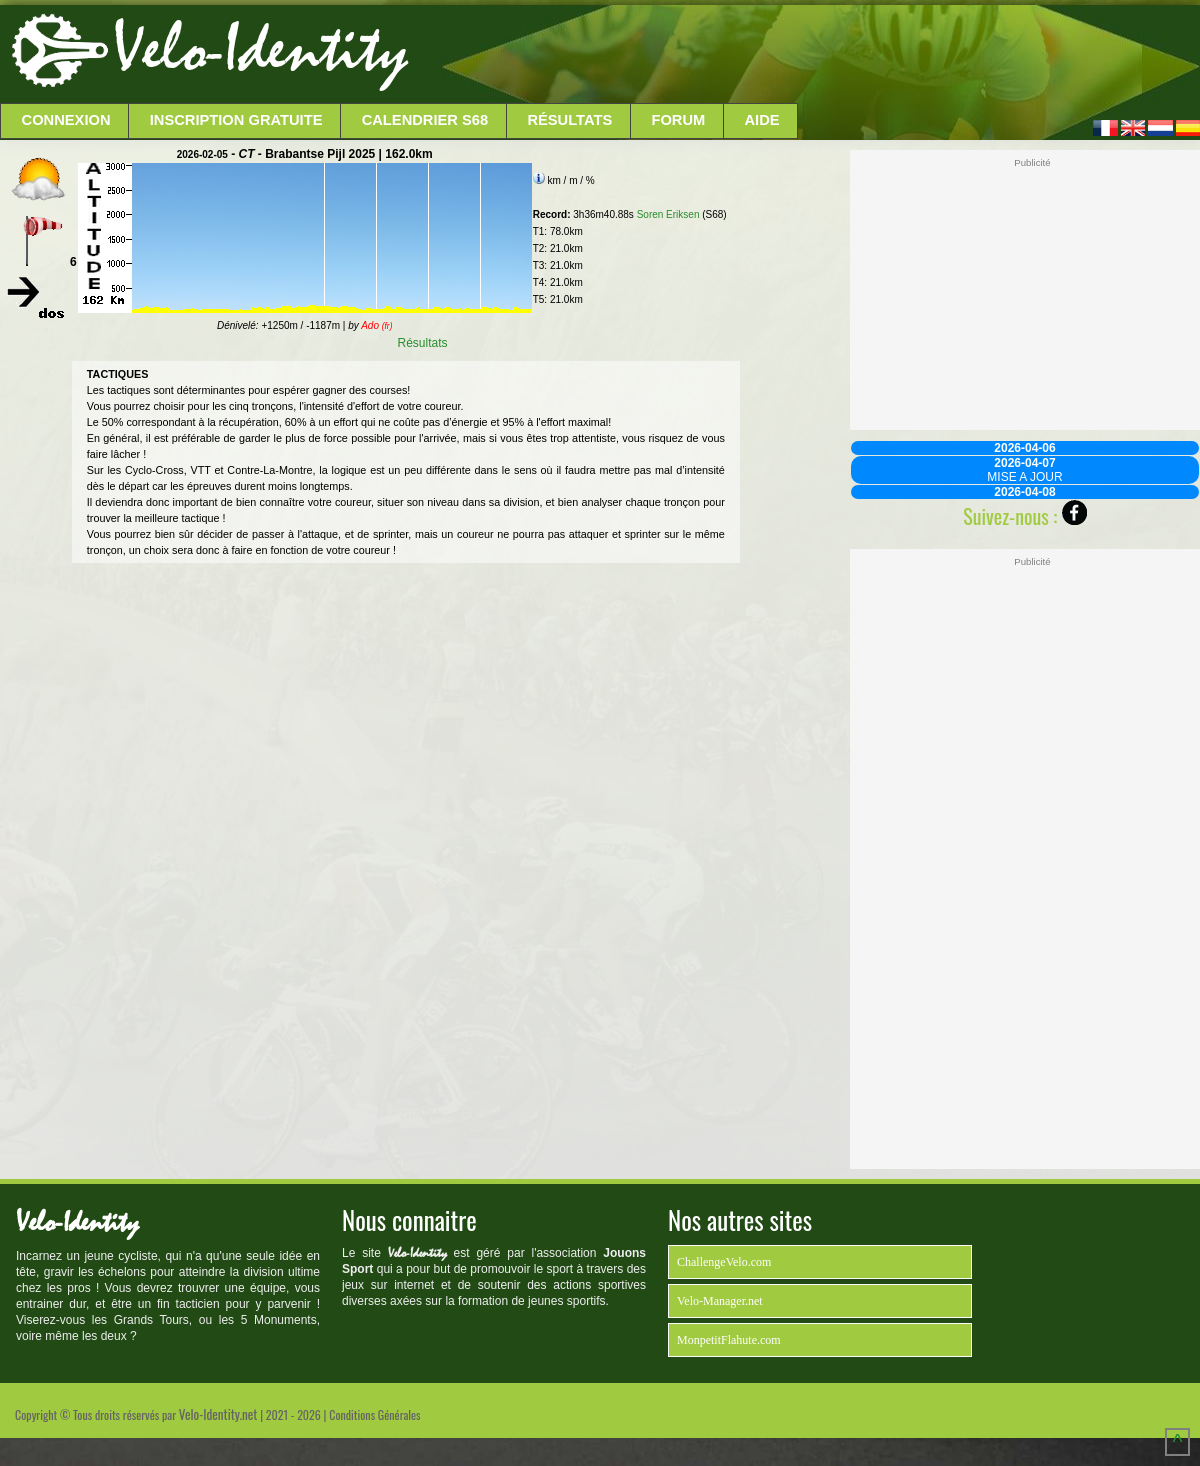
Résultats (569, 120)
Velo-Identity (260, 50)
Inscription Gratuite (236, 120)
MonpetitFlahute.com (729, 1340)
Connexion (66, 120)
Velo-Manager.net (720, 1301)
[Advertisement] (802, 55)
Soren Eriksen (668, 214)
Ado (376, 325)
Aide (762, 120)
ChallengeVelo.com (724, 1262)
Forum (678, 120)
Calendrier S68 (425, 120)
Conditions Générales (374, 1414)
